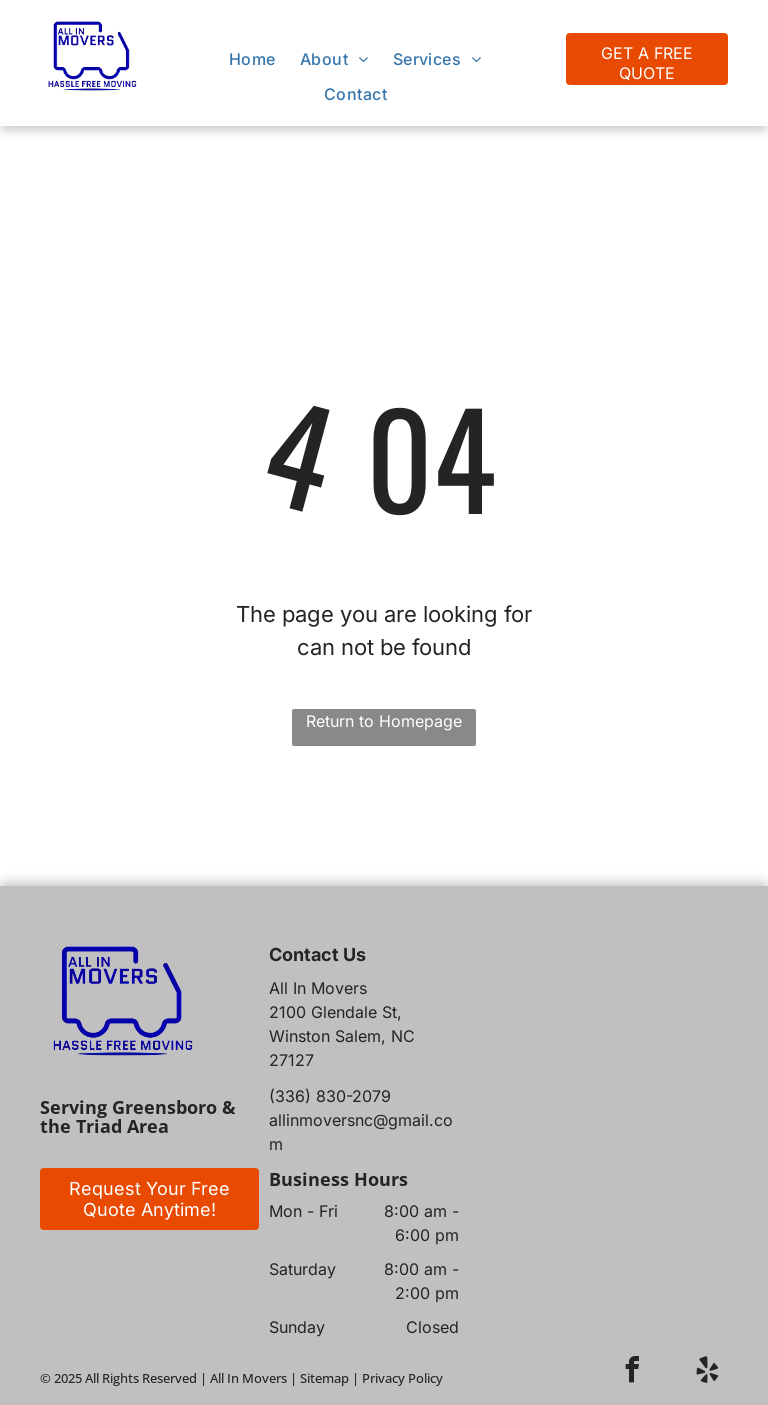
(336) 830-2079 (330, 1096)
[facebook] (633, 1372)
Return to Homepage (384, 721)
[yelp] (708, 1372)
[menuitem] (252, 59)
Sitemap (324, 1378)
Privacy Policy (402, 1378)
